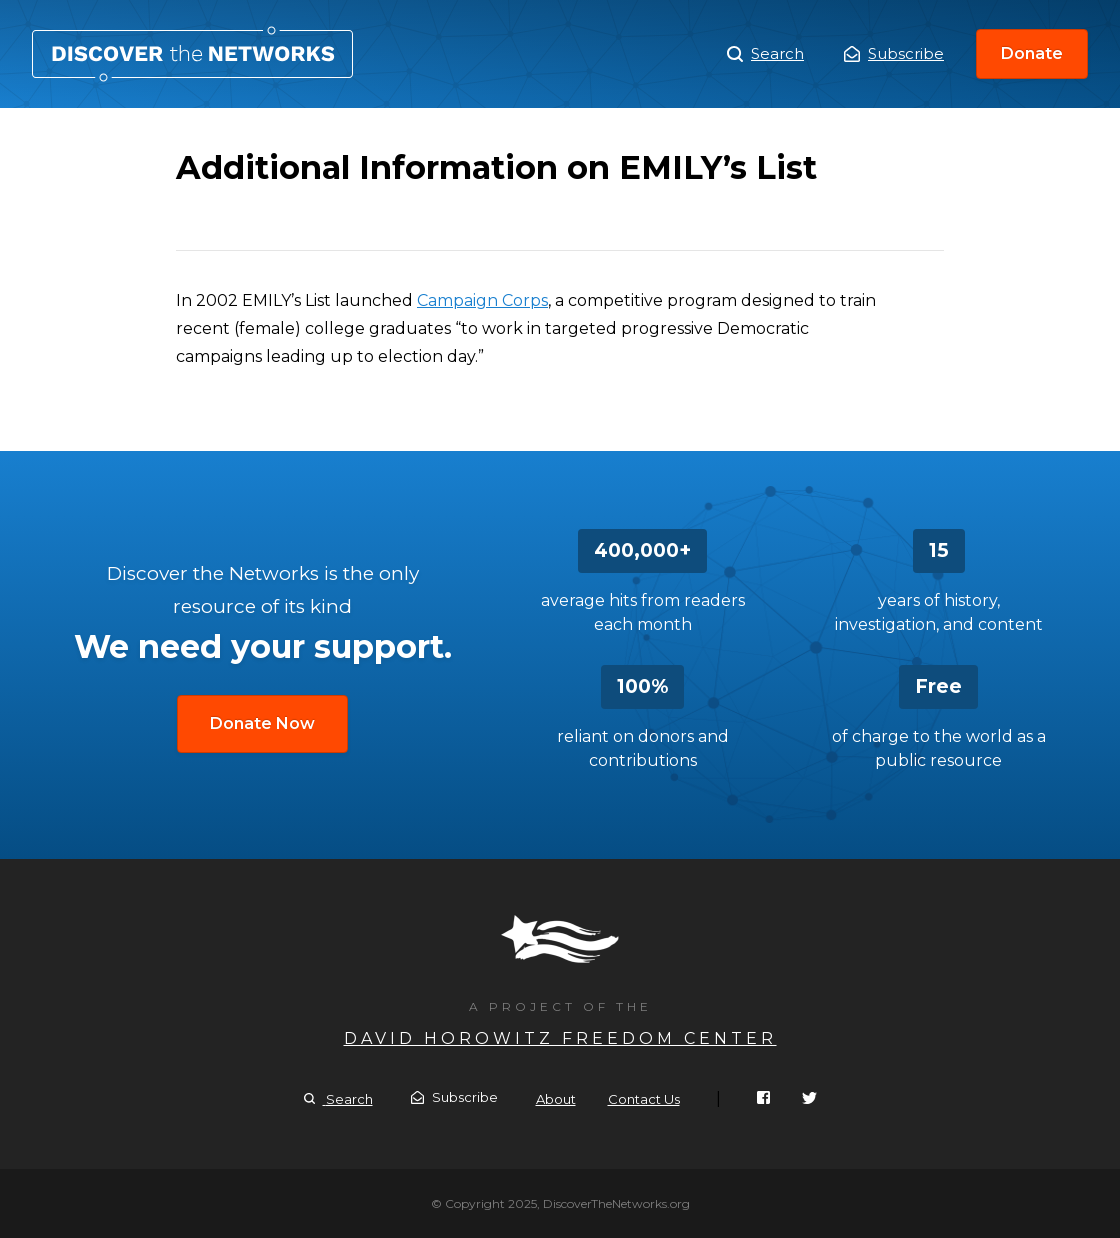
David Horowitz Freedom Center (560, 1038)
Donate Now (262, 723)
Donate (1032, 53)
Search (765, 54)
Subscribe (894, 53)
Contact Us (644, 1099)
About (556, 1099)
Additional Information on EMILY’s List (192, 54)
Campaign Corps (482, 300)
